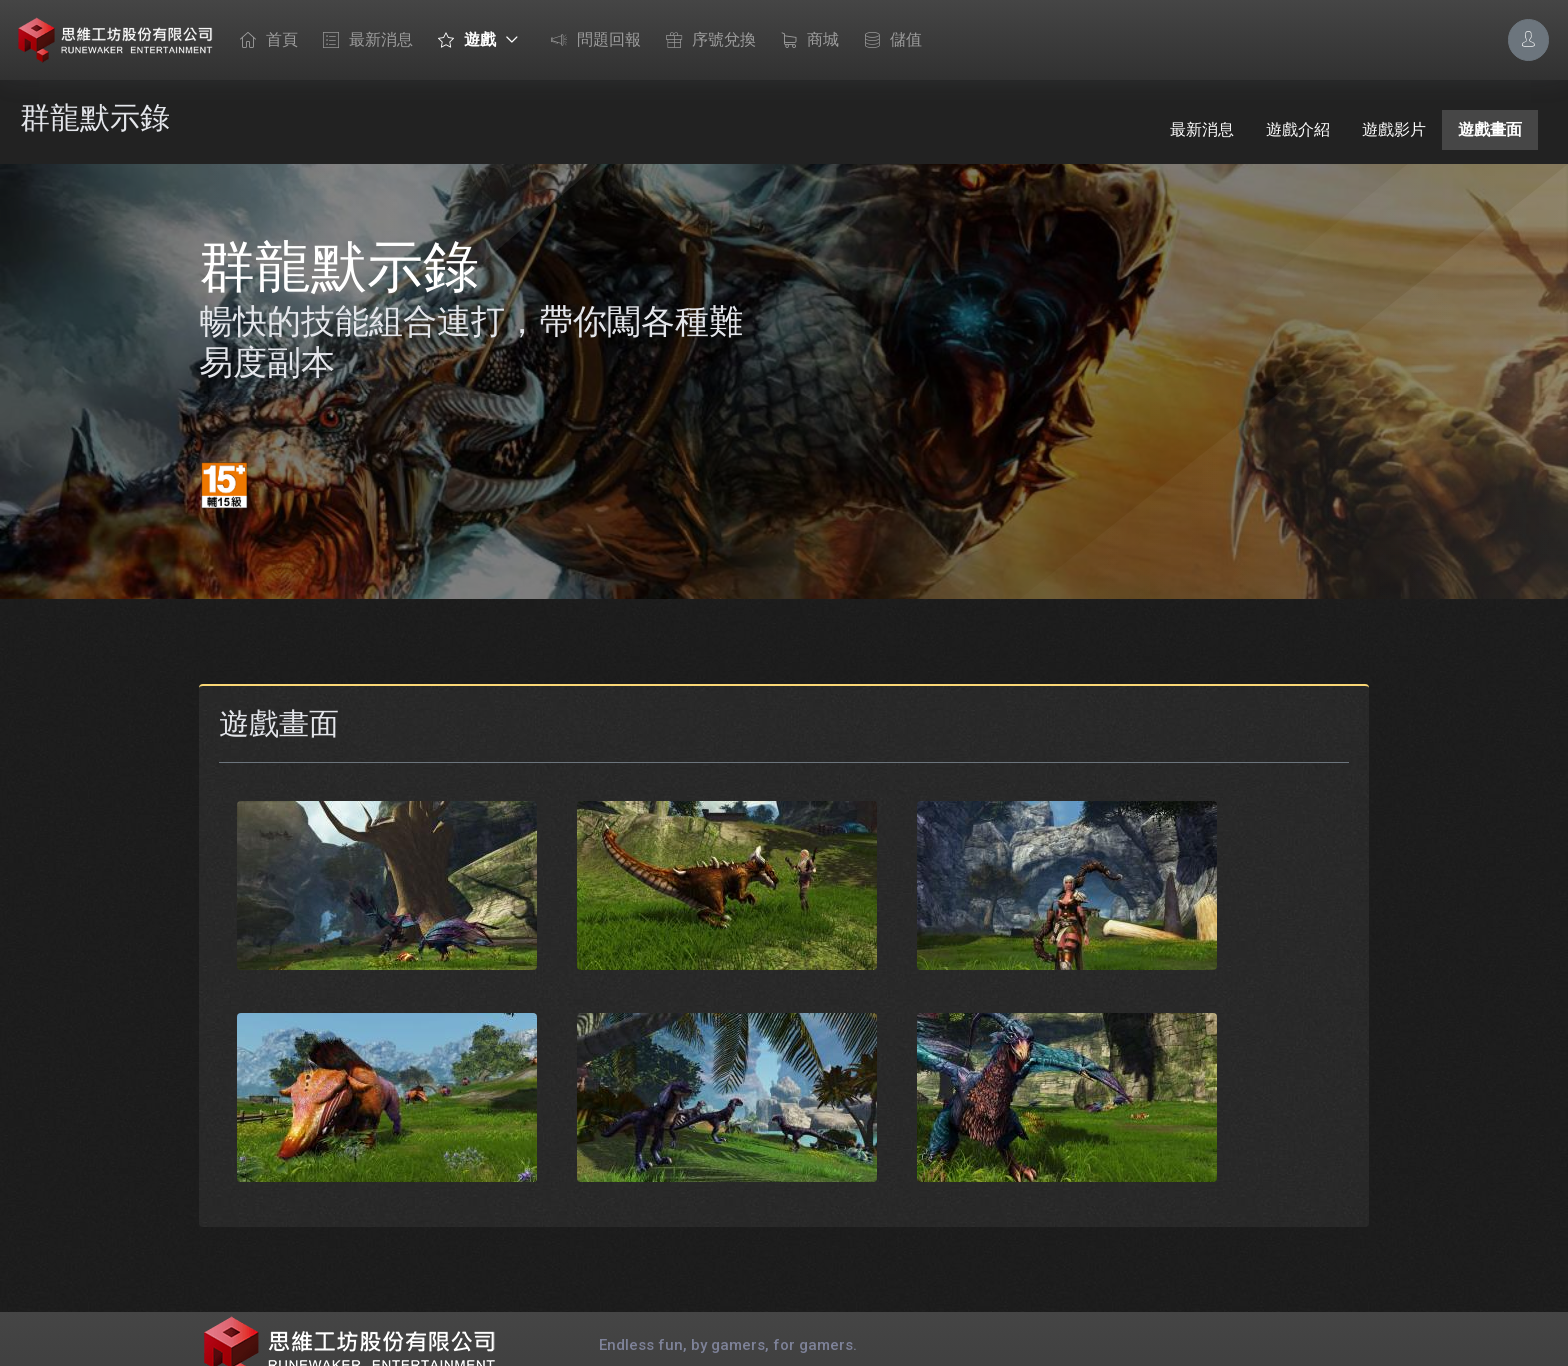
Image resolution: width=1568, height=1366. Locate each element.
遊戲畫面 (1490, 129)
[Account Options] (1528, 39)
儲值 (888, 41)
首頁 (264, 41)
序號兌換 (706, 41)
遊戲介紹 (1298, 129)
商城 (805, 41)
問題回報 (591, 41)
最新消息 (363, 41)
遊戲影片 (1394, 129)
